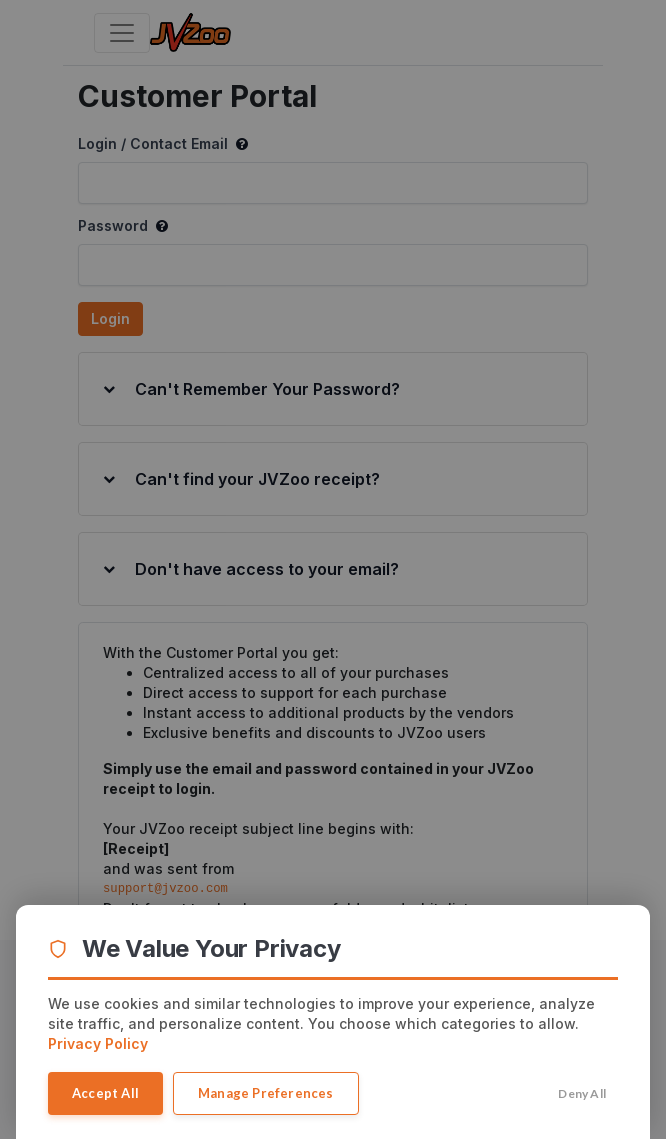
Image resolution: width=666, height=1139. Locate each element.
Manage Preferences (266, 1093)
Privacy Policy (98, 1043)
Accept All (105, 1093)
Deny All (582, 1093)
